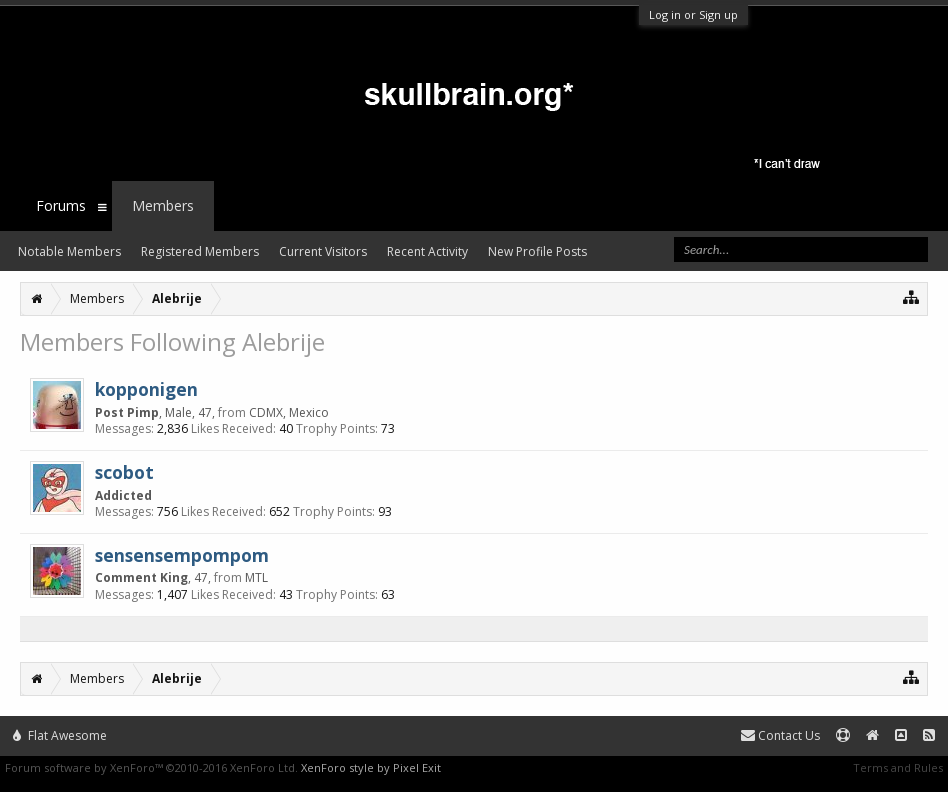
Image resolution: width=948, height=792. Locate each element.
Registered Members (200, 251)
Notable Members (69, 251)
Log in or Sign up (693, 14)
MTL (256, 577)
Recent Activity (427, 251)
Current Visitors (323, 251)
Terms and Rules (898, 767)
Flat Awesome (60, 735)
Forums (61, 205)
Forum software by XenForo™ (151, 767)
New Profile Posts (537, 251)
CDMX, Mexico (289, 412)
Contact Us (780, 735)
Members (163, 205)
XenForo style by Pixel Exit (371, 767)
